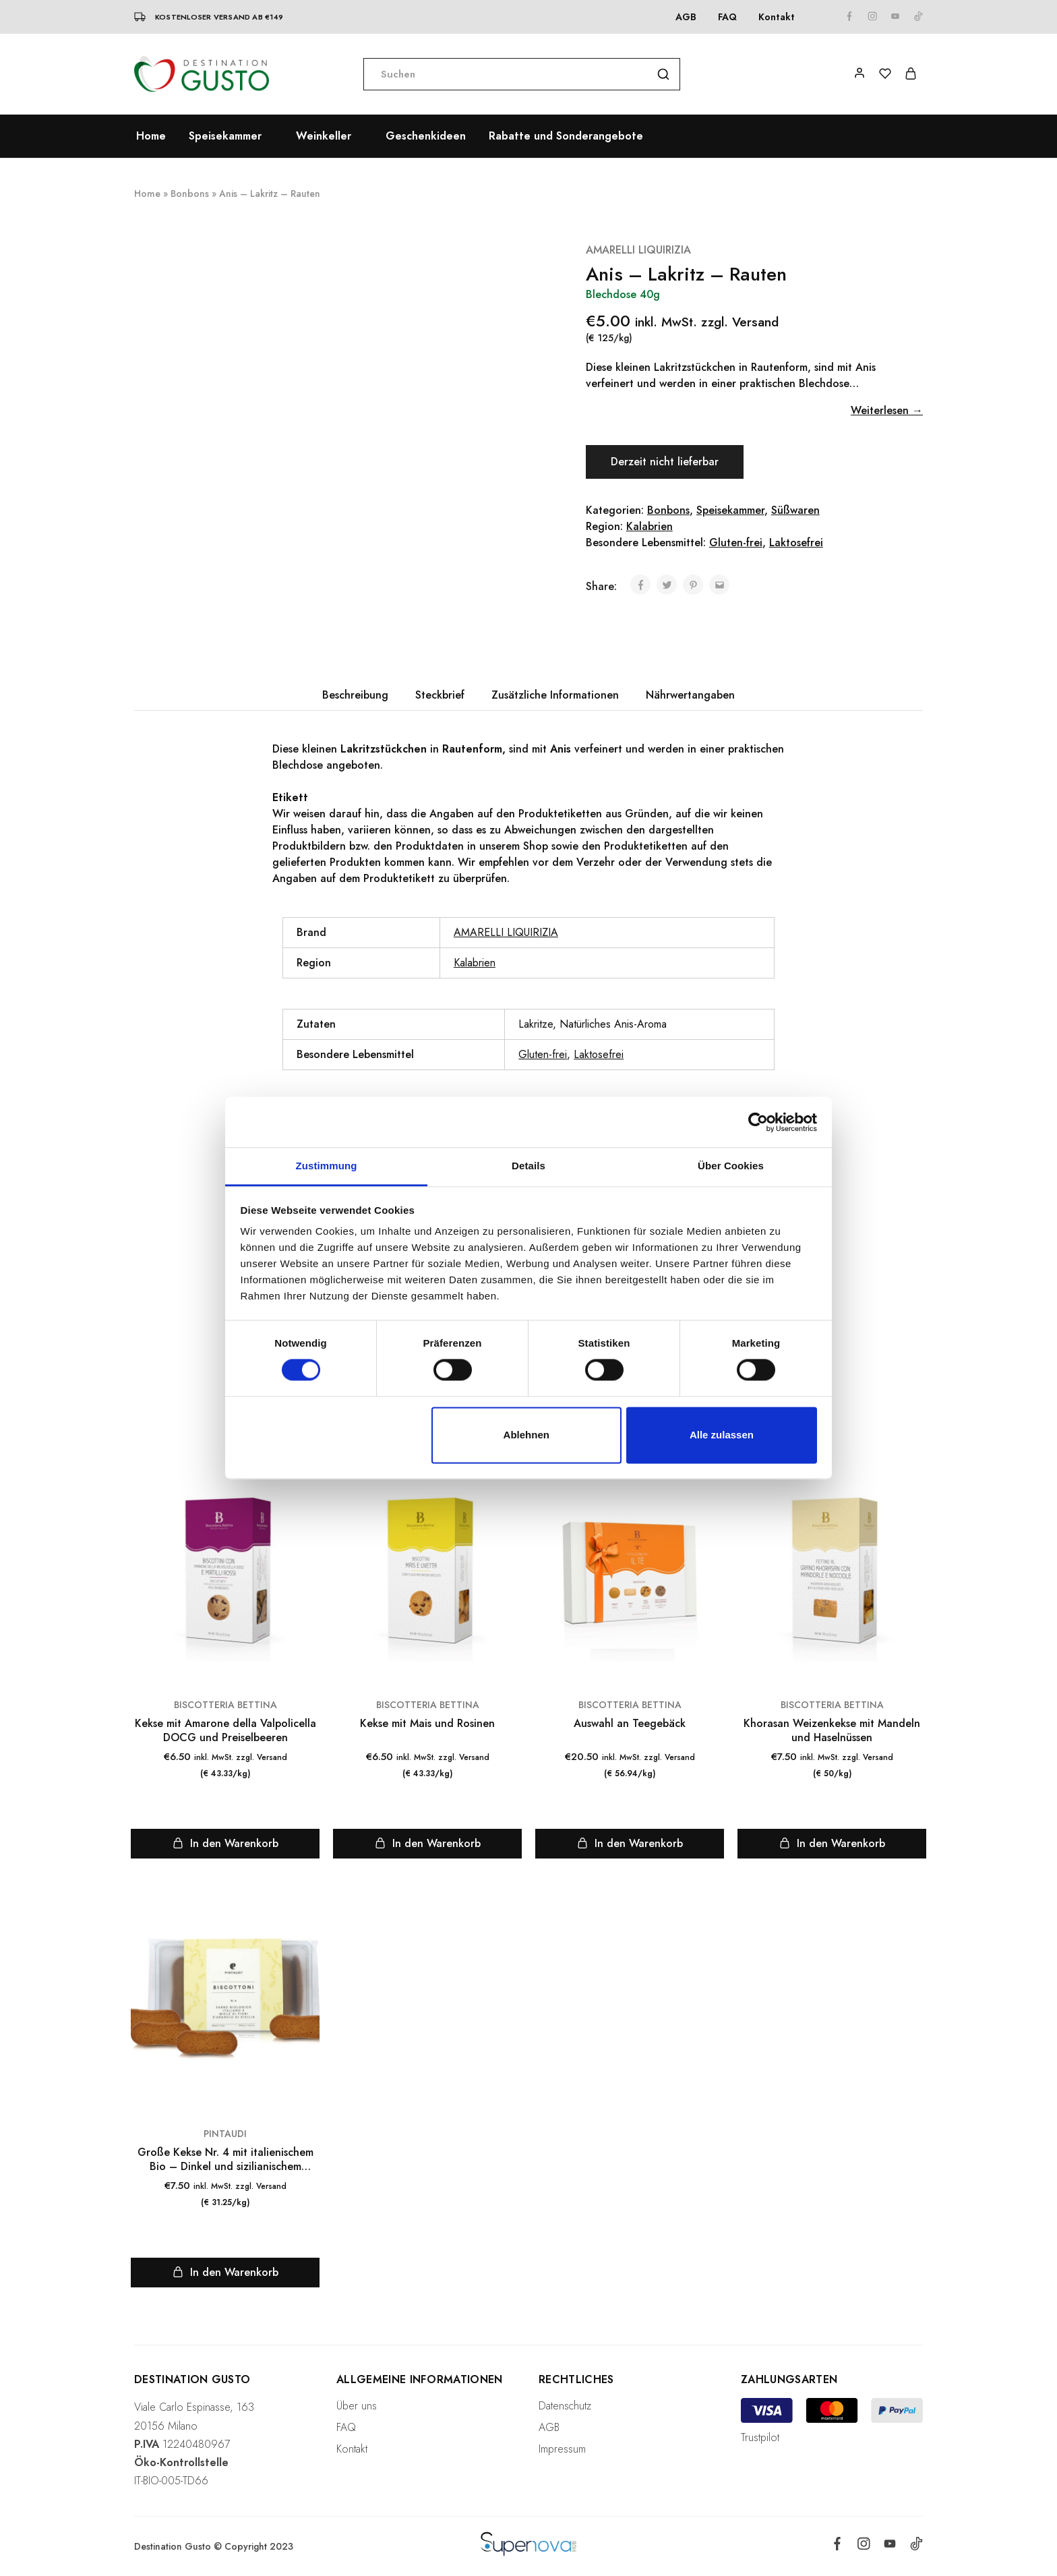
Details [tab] (528, 1165)
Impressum (562, 2449)
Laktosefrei (796, 542)
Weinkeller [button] (323, 136)
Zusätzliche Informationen (555, 695)
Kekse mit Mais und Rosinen (427, 1723)
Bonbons (190, 193)
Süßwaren (795, 510)
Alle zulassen (722, 1434)
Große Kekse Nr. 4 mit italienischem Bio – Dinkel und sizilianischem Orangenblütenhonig (225, 2159)
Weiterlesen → (887, 410)
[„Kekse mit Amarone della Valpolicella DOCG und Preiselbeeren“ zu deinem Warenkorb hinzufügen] (225, 1843)
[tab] (355, 695)
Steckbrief (439, 695)
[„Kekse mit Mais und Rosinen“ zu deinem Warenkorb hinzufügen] (427, 1843)
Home (151, 136)
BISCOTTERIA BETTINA (225, 1704)
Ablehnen (526, 1434)
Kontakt (776, 17)
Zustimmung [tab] (326, 1165)
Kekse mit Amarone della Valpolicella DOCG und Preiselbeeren (225, 1730)
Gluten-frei (735, 542)
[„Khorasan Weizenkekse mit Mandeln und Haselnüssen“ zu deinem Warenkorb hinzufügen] (831, 1843)
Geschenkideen (426, 136)
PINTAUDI (225, 2133)
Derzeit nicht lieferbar (665, 461)
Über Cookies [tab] (731, 1165)
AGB (685, 17)
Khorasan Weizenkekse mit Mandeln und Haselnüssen (832, 1730)
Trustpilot (760, 2437)
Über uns (356, 2405)
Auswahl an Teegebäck (630, 1723)
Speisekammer (730, 510)
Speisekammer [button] (225, 136)
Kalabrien (649, 526)
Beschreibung (355, 695)
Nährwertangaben (690, 695)
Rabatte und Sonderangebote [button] (566, 136)
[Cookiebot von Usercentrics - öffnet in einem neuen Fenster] (758, 1122)
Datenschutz (565, 2405)
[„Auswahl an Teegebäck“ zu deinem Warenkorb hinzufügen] (629, 1843)
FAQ (727, 17)
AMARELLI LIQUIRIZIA (638, 250)
